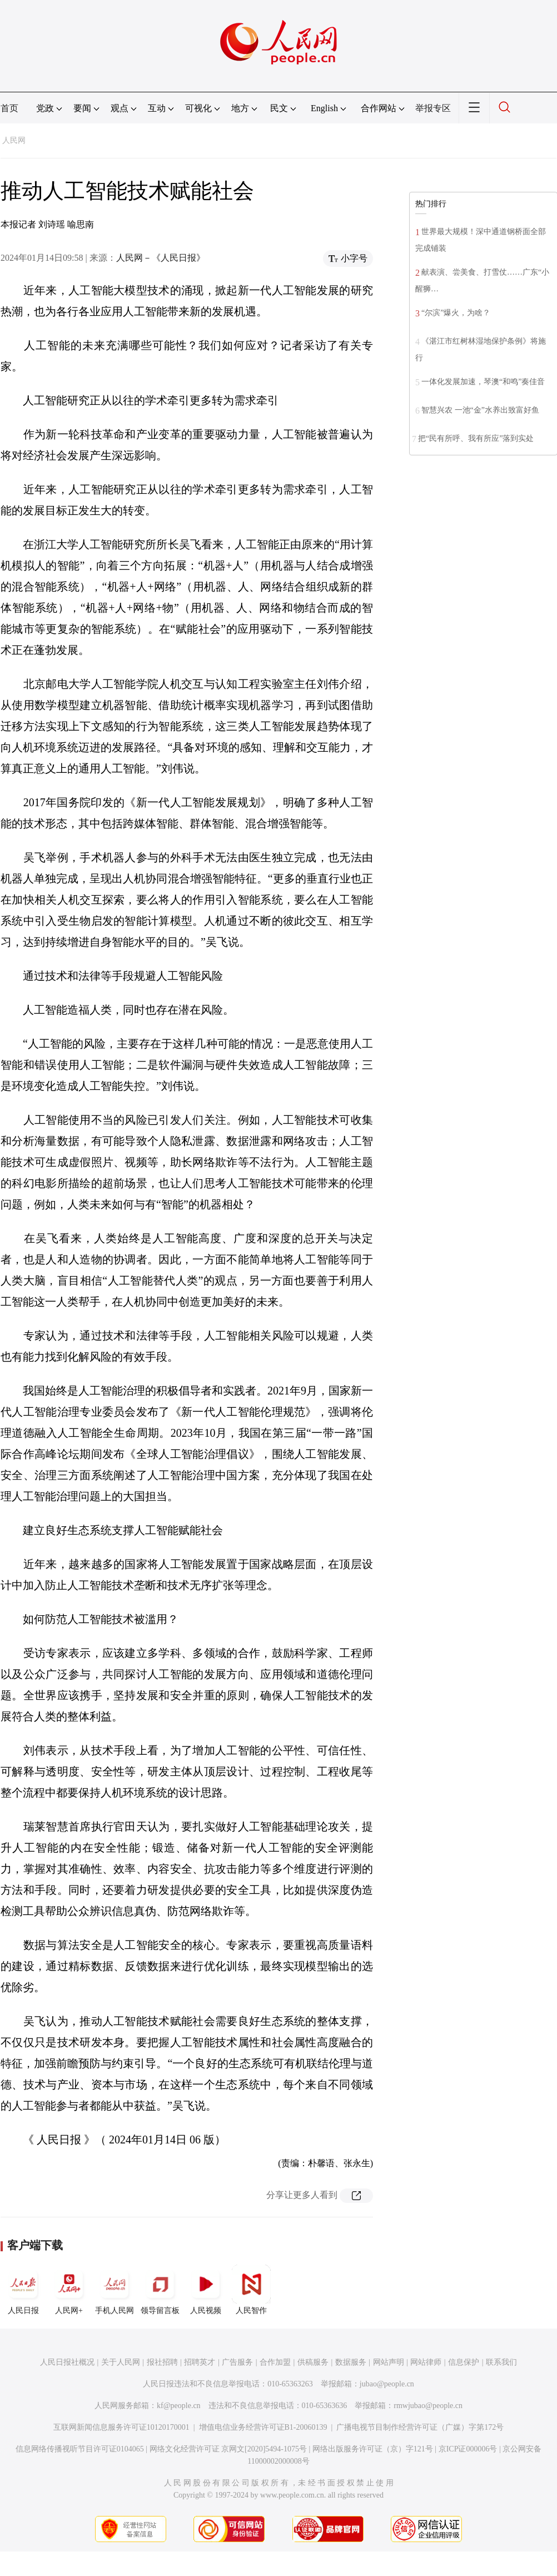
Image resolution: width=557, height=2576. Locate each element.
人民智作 (251, 2290)
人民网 (14, 140)
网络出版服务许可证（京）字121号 (372, 2449)
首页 (9, 108)
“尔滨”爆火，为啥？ (455, 313)
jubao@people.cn (387, 2384)
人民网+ (68, 2290)
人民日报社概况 (67, 2362)
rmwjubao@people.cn (428, 2405)
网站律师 (425, 2362)
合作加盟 (275, 2362)
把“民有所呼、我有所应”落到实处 (476, 438)
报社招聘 (162, 2362)
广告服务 (237, 2362)
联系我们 (501, 2362)
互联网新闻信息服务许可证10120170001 (121, 2427)
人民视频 (205, 2290)
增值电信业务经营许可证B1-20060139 (263, 2427)
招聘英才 (199, 2362)
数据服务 (350, 2362)
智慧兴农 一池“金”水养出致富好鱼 (480, 410)
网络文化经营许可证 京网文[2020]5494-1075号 (228, 2449)
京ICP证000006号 (468, 2449)
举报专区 (433, 108)
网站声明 (388, 2362)
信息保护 (463, 2362)
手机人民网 (114, 2290)
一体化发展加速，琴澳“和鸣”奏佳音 (483, 382)
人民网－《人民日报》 (160, 257)
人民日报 (23, 2290)
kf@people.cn (179, 2405)
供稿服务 (313, 2362)
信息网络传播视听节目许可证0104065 (80, 2449)
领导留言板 (160, 2290)
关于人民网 (120, 2362)
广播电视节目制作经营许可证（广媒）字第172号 (420, 2427)
